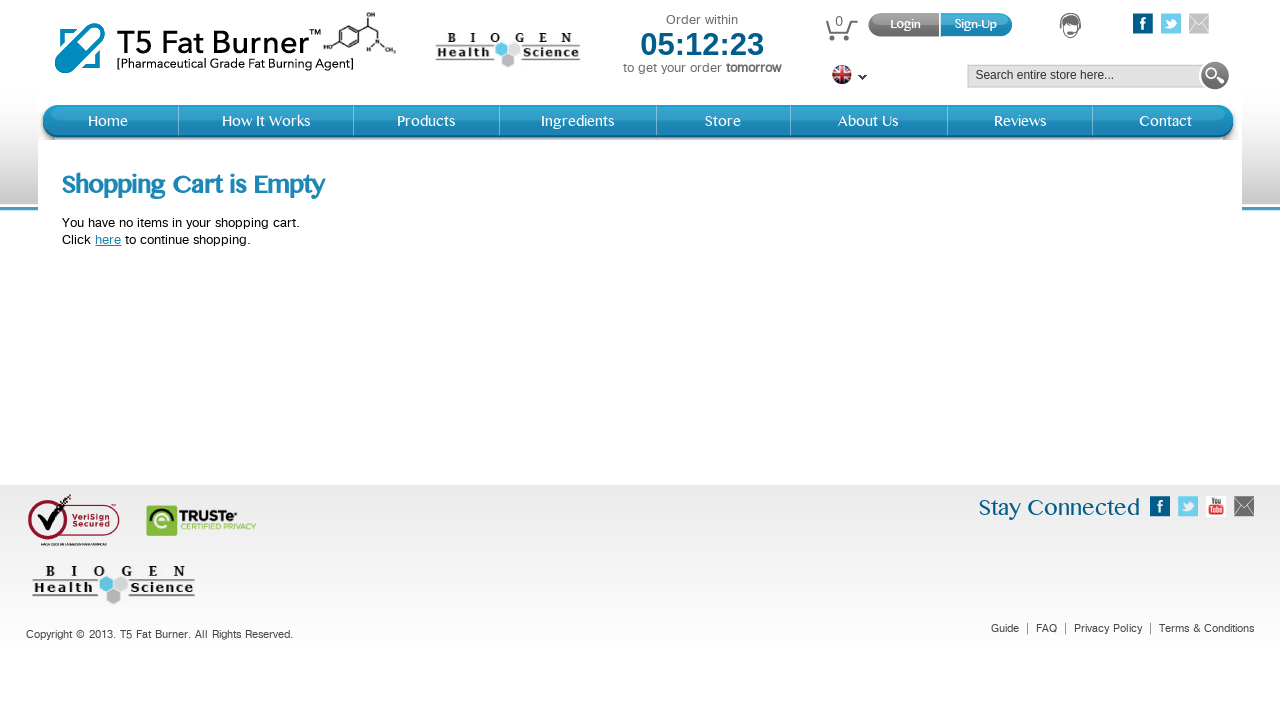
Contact (1165, 122)
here (108, 240)
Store (723, 122)
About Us (868, 122)
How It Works (266, 122)
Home (108, 122)
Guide (1005, 628)
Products (426, 122)
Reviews (1020, 122)
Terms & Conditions (1206, 628)
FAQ (1046, 628)
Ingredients (578, 122)
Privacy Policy (1108, 628)
